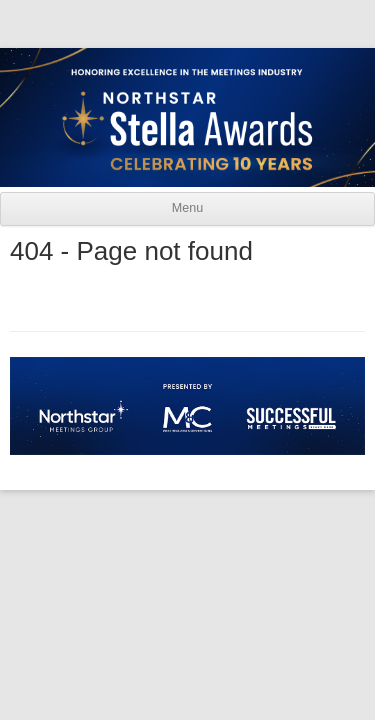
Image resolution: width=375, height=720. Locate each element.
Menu (187, 208)
